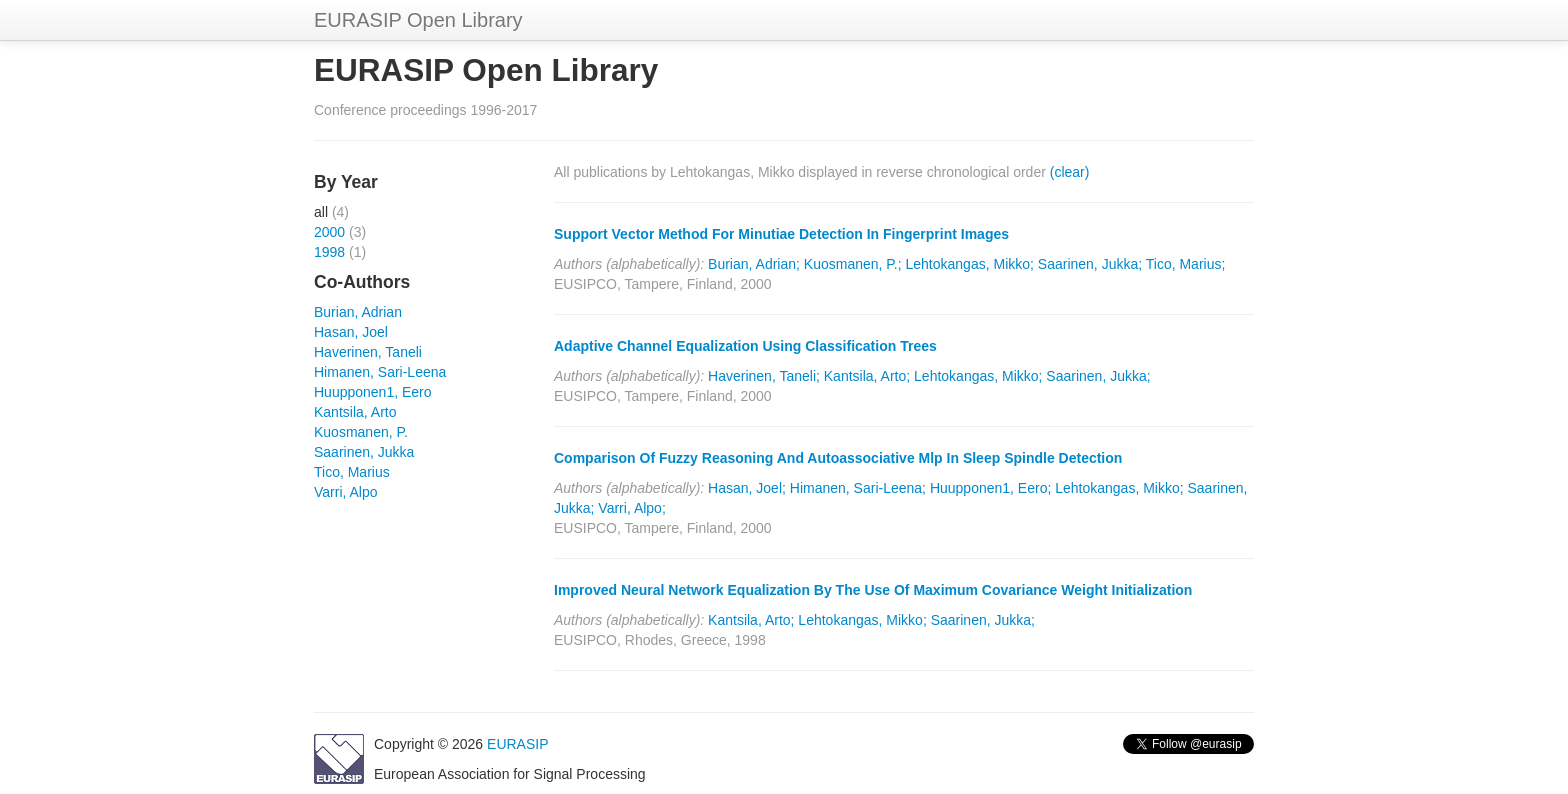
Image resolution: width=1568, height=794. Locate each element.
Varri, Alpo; (631, 508)
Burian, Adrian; (754, 264)
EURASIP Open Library (418, 20)
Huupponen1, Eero (373, 392)
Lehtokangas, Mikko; (970, 264)
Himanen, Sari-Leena (380, 372)
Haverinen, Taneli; (764, 376)
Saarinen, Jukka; (1090, 264)
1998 (329, 252)
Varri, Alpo (346, 492)
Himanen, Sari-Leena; (858, 488)
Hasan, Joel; (747, 488)
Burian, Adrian (358, 312)
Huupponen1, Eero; (990, 488)
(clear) (1070, 172)
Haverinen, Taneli (368, 352)
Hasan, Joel (351, 332)
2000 (329, 232)
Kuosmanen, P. (361, 432)
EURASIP (517, 744)
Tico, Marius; (1186, 264)
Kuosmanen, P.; (853, 264)
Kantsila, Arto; (867, 376)
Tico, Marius (352, 472)
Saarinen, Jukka (364, 452)
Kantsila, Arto (355, 412)
